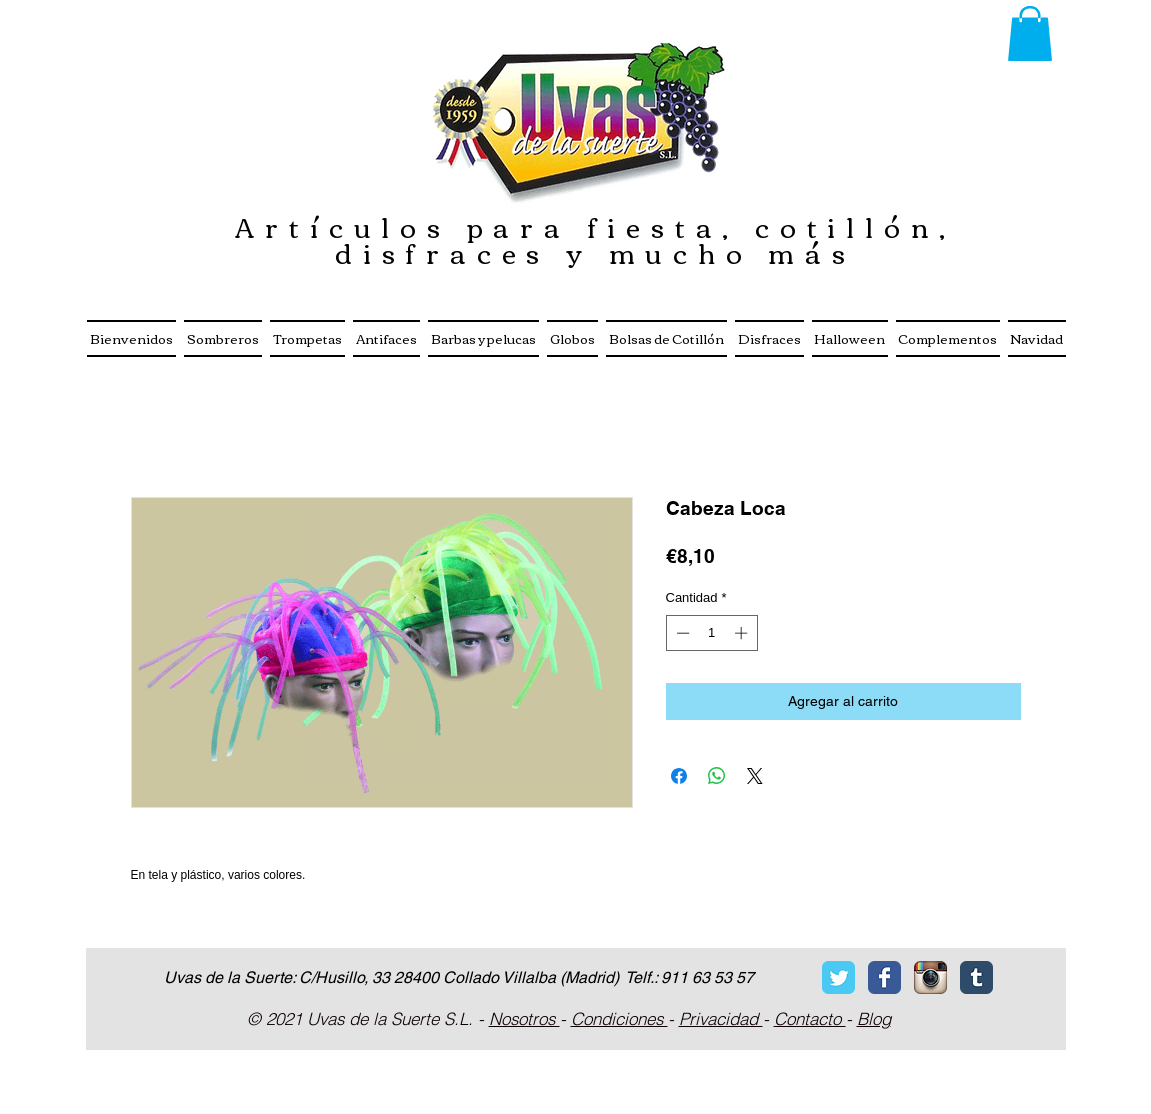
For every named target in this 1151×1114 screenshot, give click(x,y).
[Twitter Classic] (838, 977)
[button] (1030, 33)
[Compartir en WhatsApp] (717, 776)
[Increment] (743, 633)
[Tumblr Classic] (976, 977)
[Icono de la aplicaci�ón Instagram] (930, 977)
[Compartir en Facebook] (679, 776)
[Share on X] (755, 776)
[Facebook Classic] (884, 977)
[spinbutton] (711, 633)
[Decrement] (681, 633)
